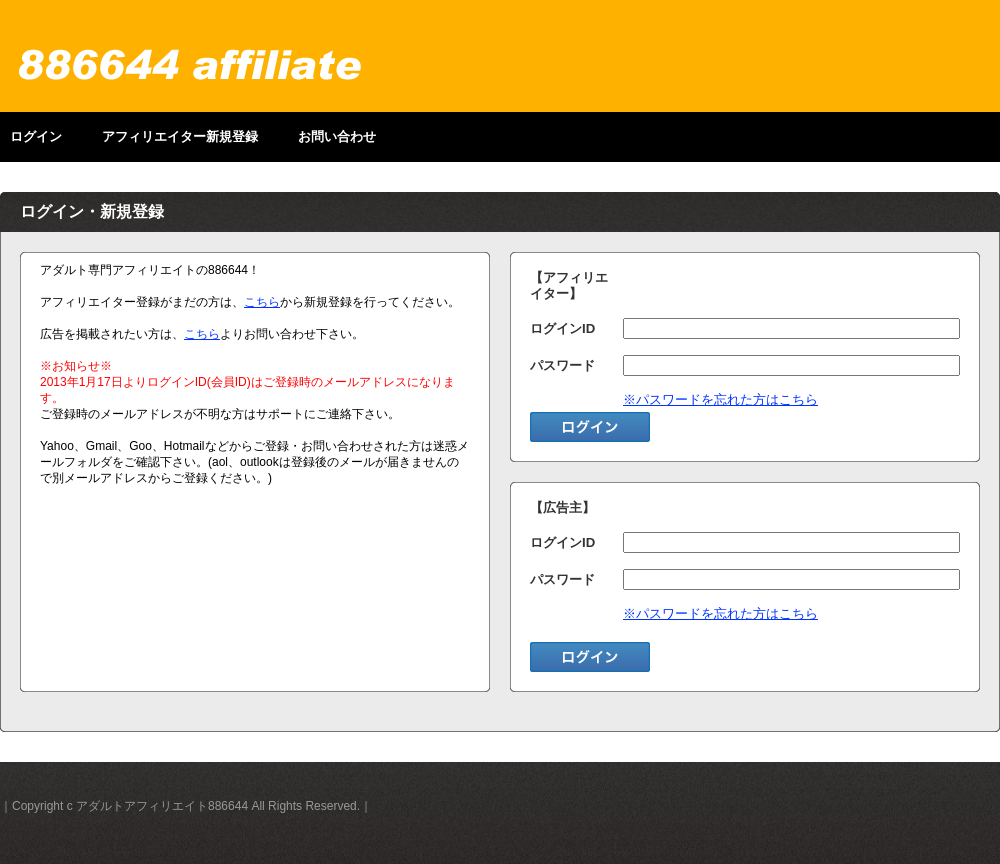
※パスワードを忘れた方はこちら (720, 399)
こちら (262, 302)
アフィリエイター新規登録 (180, 136)
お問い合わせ (337, 136)
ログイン (36, 136)
